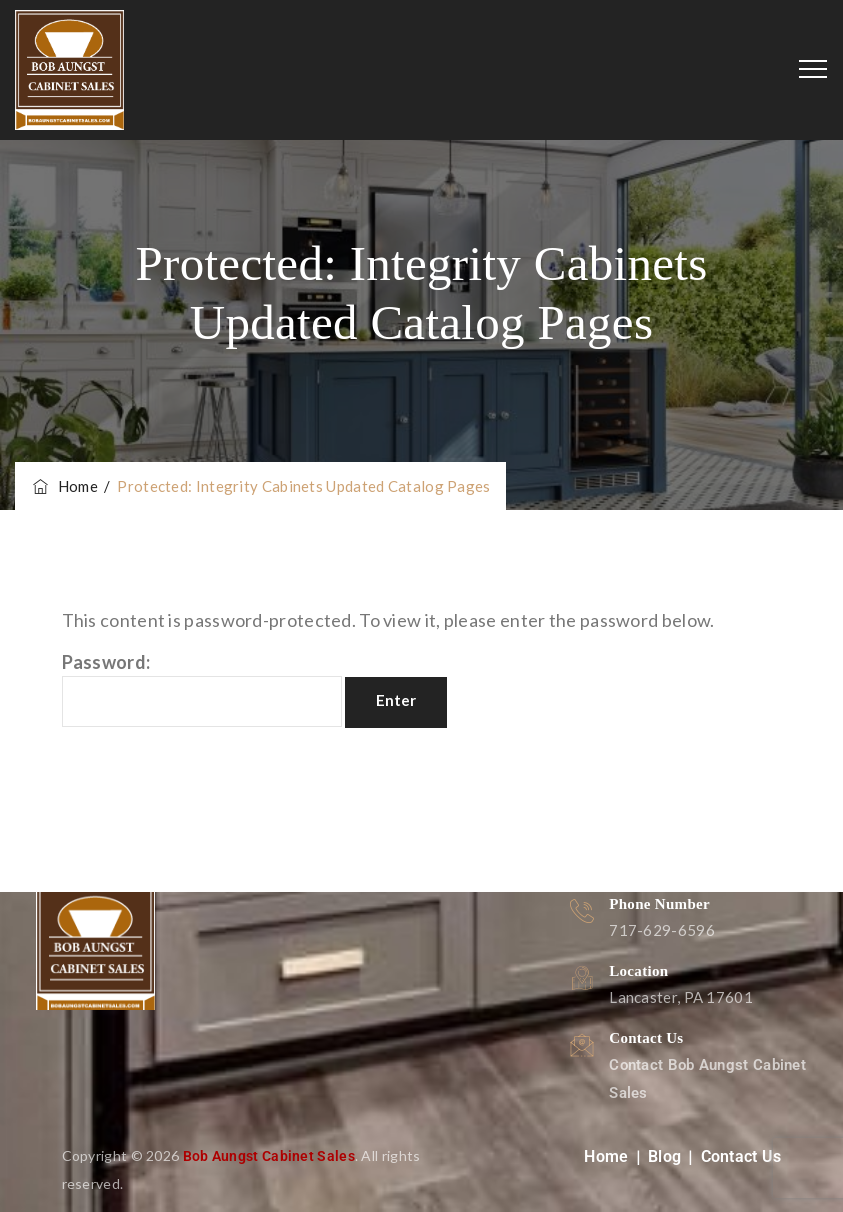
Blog (664, 1156)
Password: (202, 689)
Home (64, 486)
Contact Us (741, 1156)
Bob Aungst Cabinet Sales (269, 1156)
